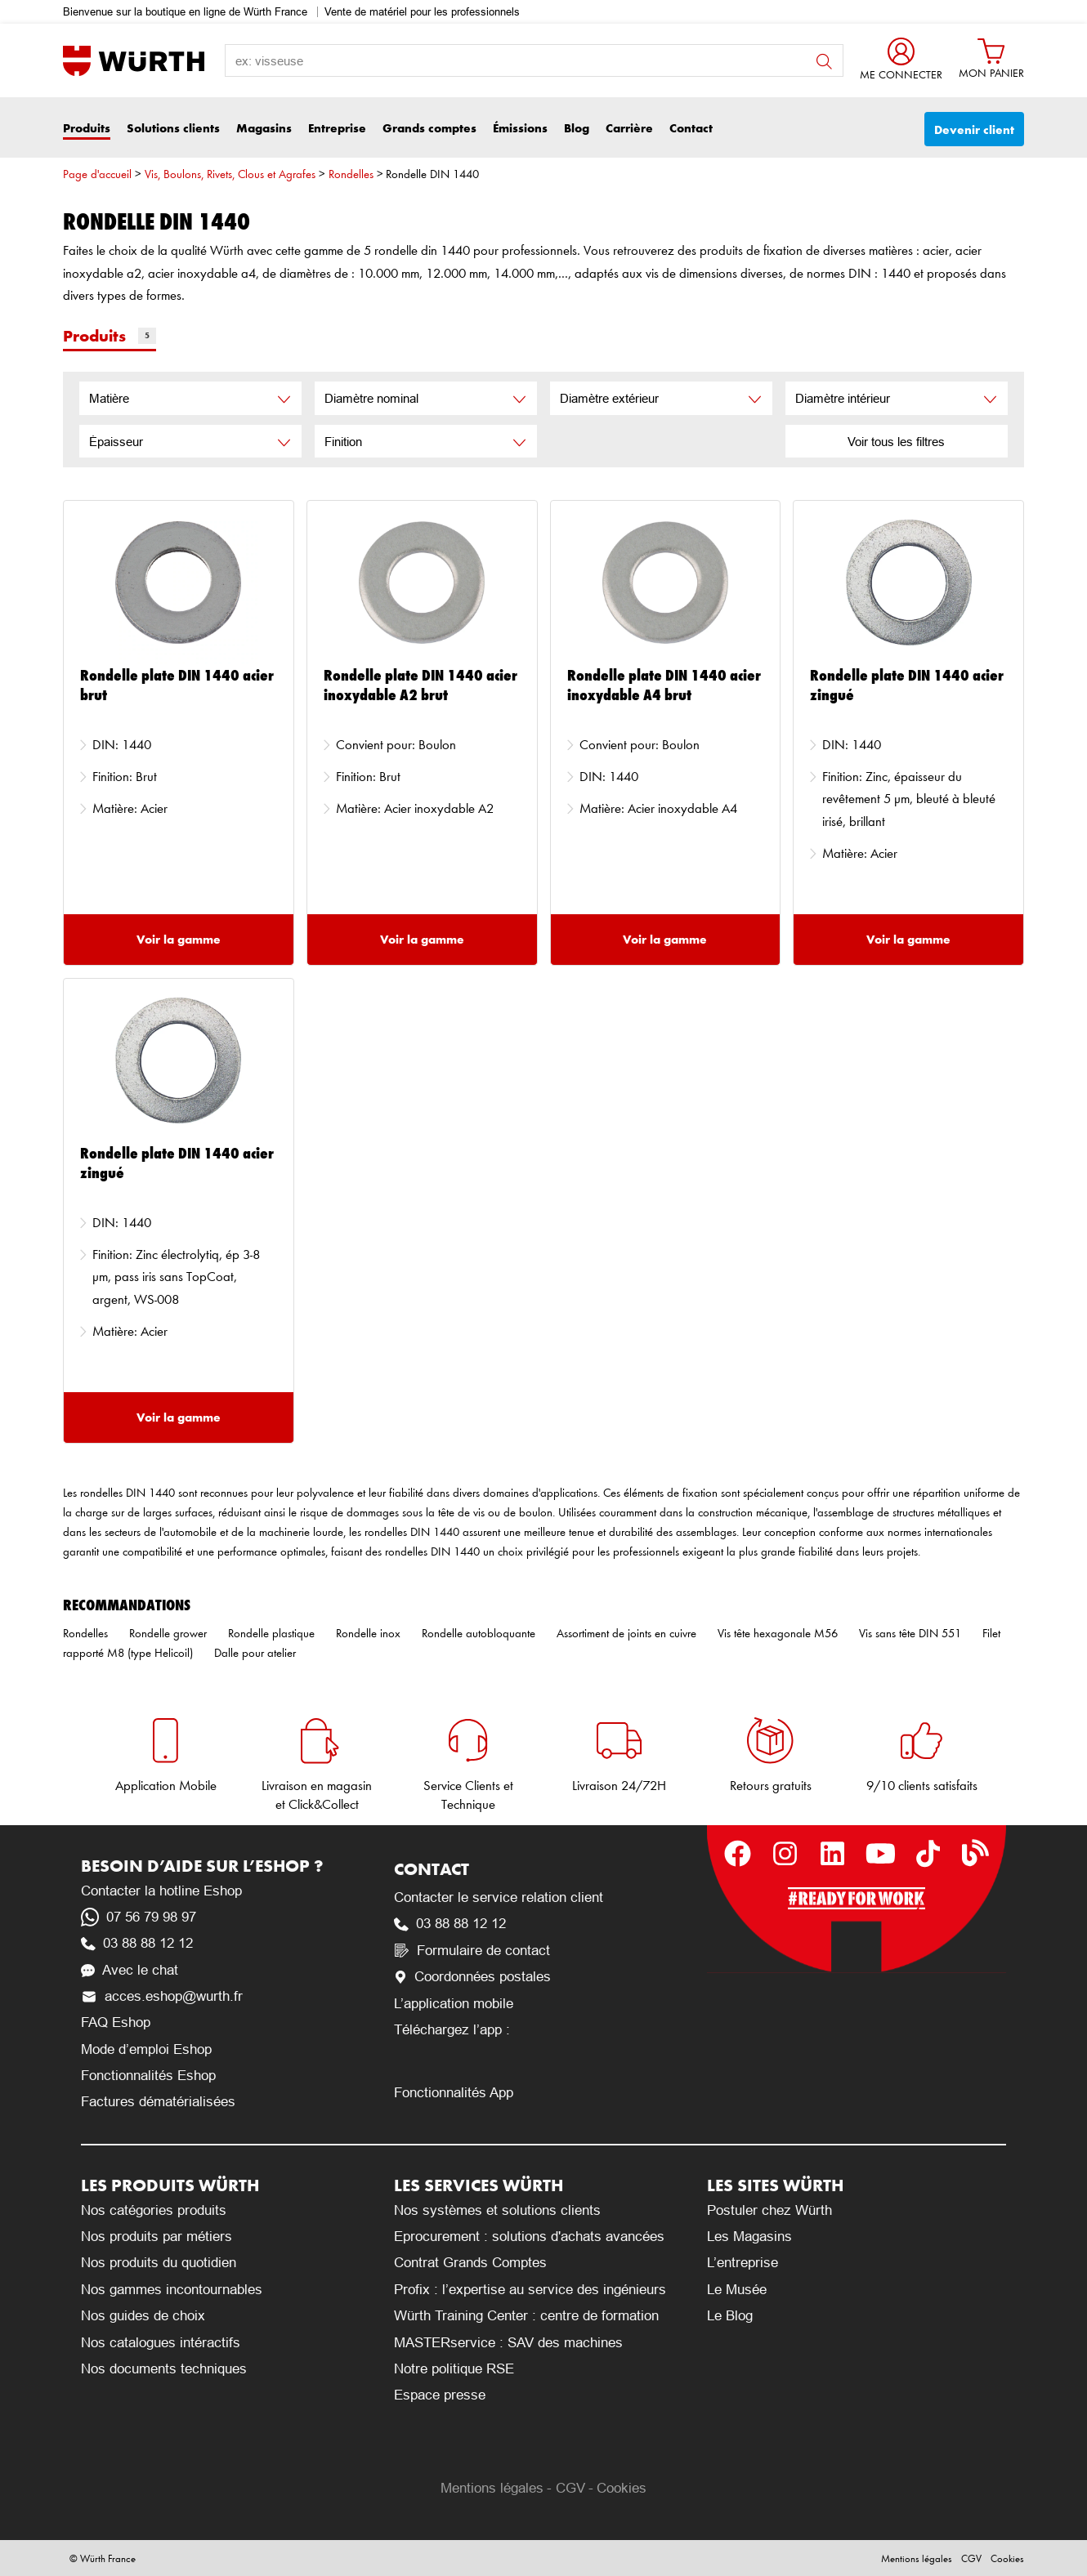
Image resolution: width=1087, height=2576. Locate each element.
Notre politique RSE (454, 2369)
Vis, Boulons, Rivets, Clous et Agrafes (230, 174)
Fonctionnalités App (453, 2093)
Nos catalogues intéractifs (160, 2343)
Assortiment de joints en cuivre (626, 1633)
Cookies (621, 2488)
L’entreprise (742, 2262)
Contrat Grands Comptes (470, 2262)
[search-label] (534, 60)
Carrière (629, 128)
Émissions (520, 128)
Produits (86, 128)
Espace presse (439, 2395)
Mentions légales (492, 2488)
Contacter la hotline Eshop (161, 1891)
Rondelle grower (168, 1633)
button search (824, 62)
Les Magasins (749, 2236)
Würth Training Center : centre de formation (526, 2316)
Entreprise (337, 128)
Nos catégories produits (153, 2210)
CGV (570, 2488)
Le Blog (730, 2316)
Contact (691, 128)
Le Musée (737, 2289)
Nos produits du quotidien (158, 2262)
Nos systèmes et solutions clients (497, 2210)
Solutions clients (173, 128)
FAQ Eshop (115, 2022)
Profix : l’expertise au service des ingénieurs (530, 2289)
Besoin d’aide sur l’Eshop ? (202, 1865)
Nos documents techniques (164, 2369)
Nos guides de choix (143, 2316)
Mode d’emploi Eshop (146, 2049)
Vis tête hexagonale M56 (778, 1633)
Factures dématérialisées (158, 2101)
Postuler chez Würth (769, 2210)
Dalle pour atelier (255, 1652)
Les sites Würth (775, 2185)
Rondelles (351, 174)
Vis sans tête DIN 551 (910, 1633)
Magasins (264, 128)
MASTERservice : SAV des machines (508, 2343)
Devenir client (974, 129)
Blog (576, 128)
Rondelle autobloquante (478, 1633)
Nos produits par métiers (156, 2236)
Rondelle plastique (271, 1633)
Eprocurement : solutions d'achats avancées (529, 2236)
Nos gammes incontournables (171, 2289)
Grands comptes (429, 128)
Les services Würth (478, 2185)
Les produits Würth (170, 2185)
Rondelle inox (368, 1633)
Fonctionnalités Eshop (148, 2075)
